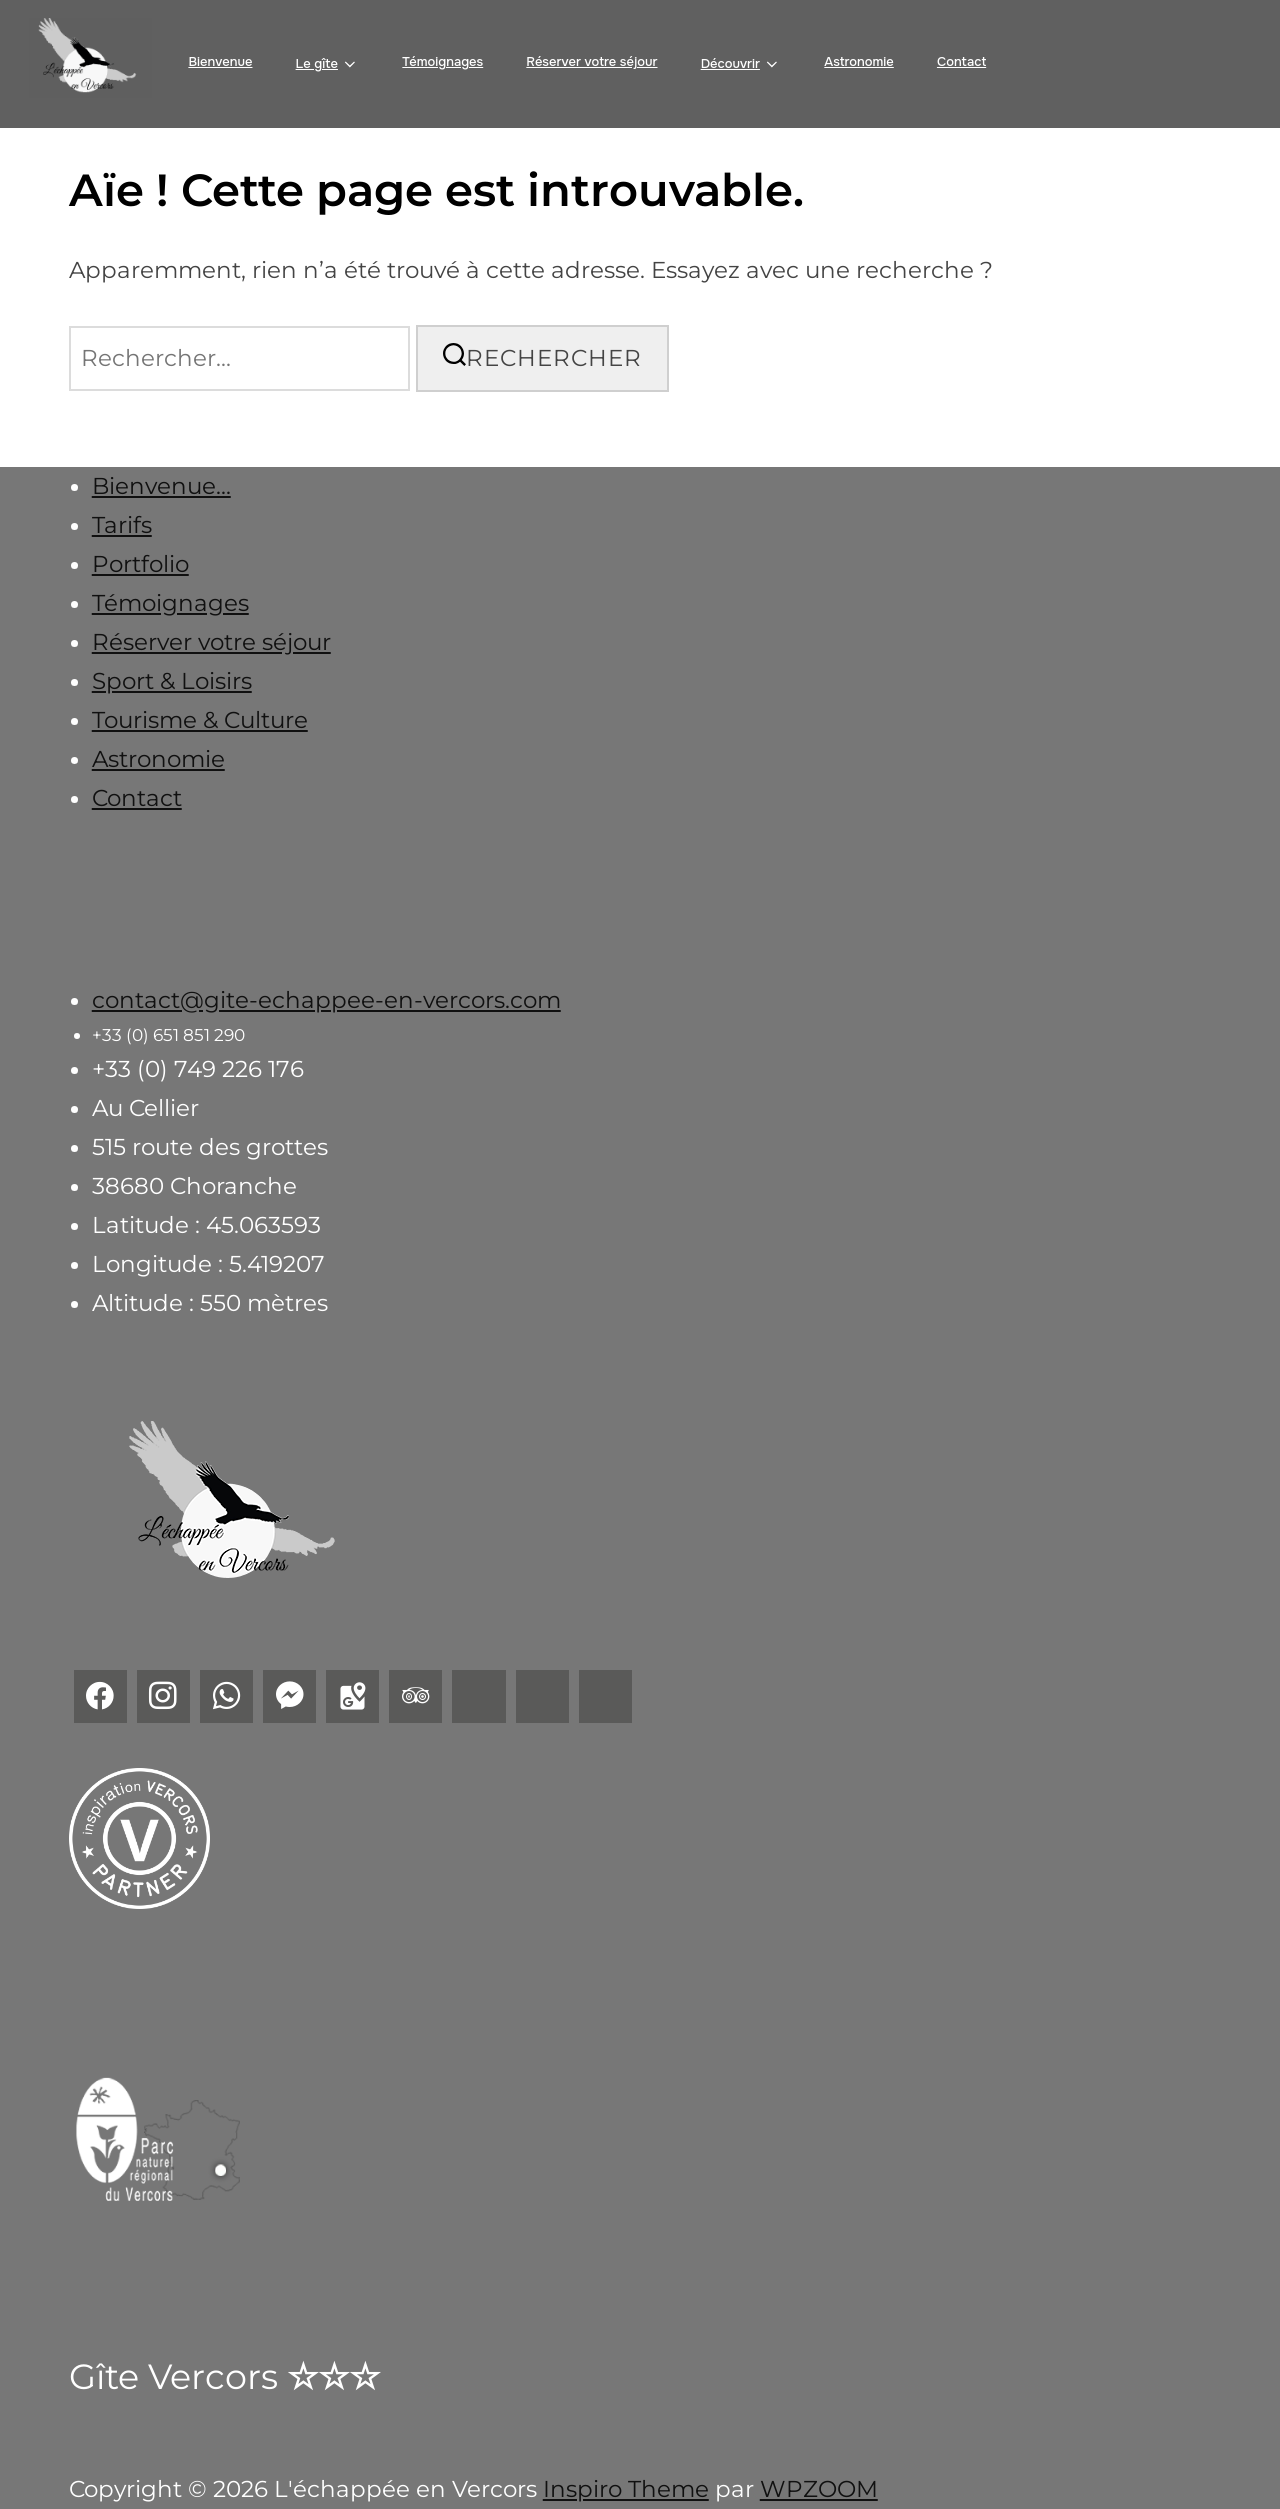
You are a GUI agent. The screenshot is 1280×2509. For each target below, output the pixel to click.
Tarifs (122, 525)
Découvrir (741, 64)
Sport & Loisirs (172, 681)
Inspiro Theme (626, 2489)
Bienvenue (220, 61)
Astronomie (859, 61)
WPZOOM (819, 2489)
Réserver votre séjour (591, 61)
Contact (961, 61)
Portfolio (140, 564)
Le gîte (328, 64)
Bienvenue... (161, 486)
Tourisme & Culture (200, 720)
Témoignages (442, 61)
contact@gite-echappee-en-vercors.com (326, 1000)
